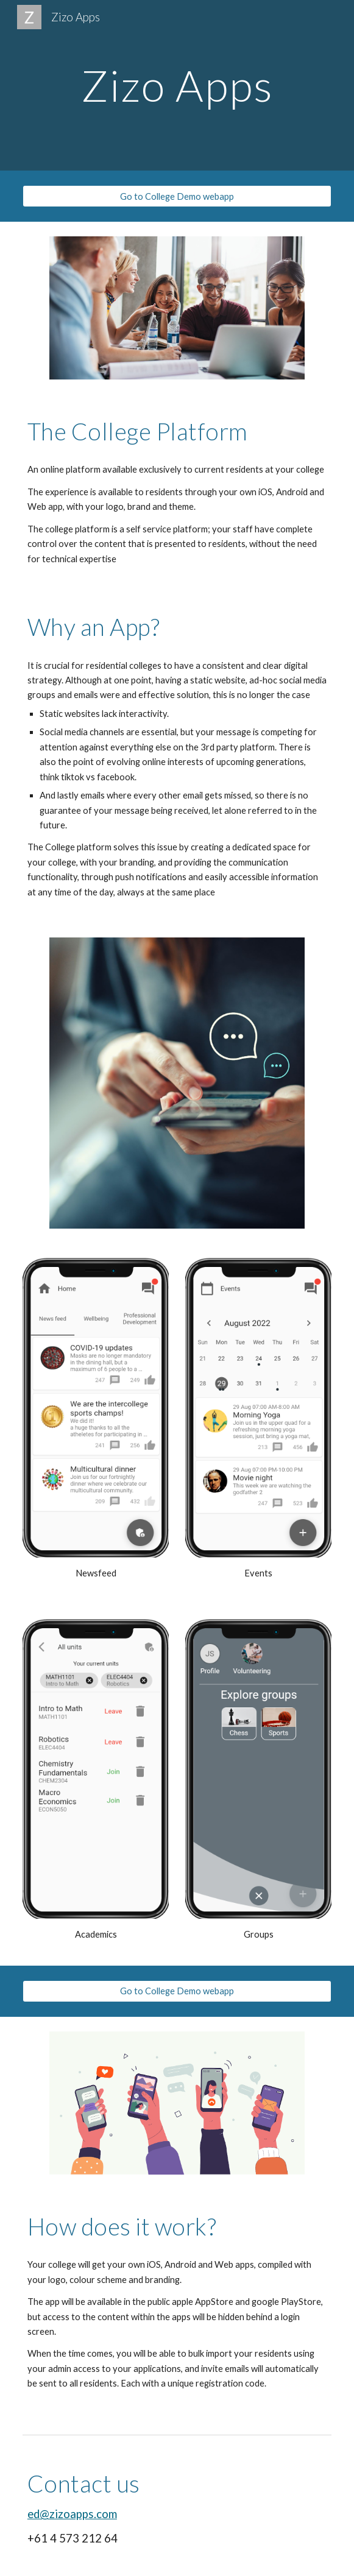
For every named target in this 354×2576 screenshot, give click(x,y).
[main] (177, 85)
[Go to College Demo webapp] (177, 196)
